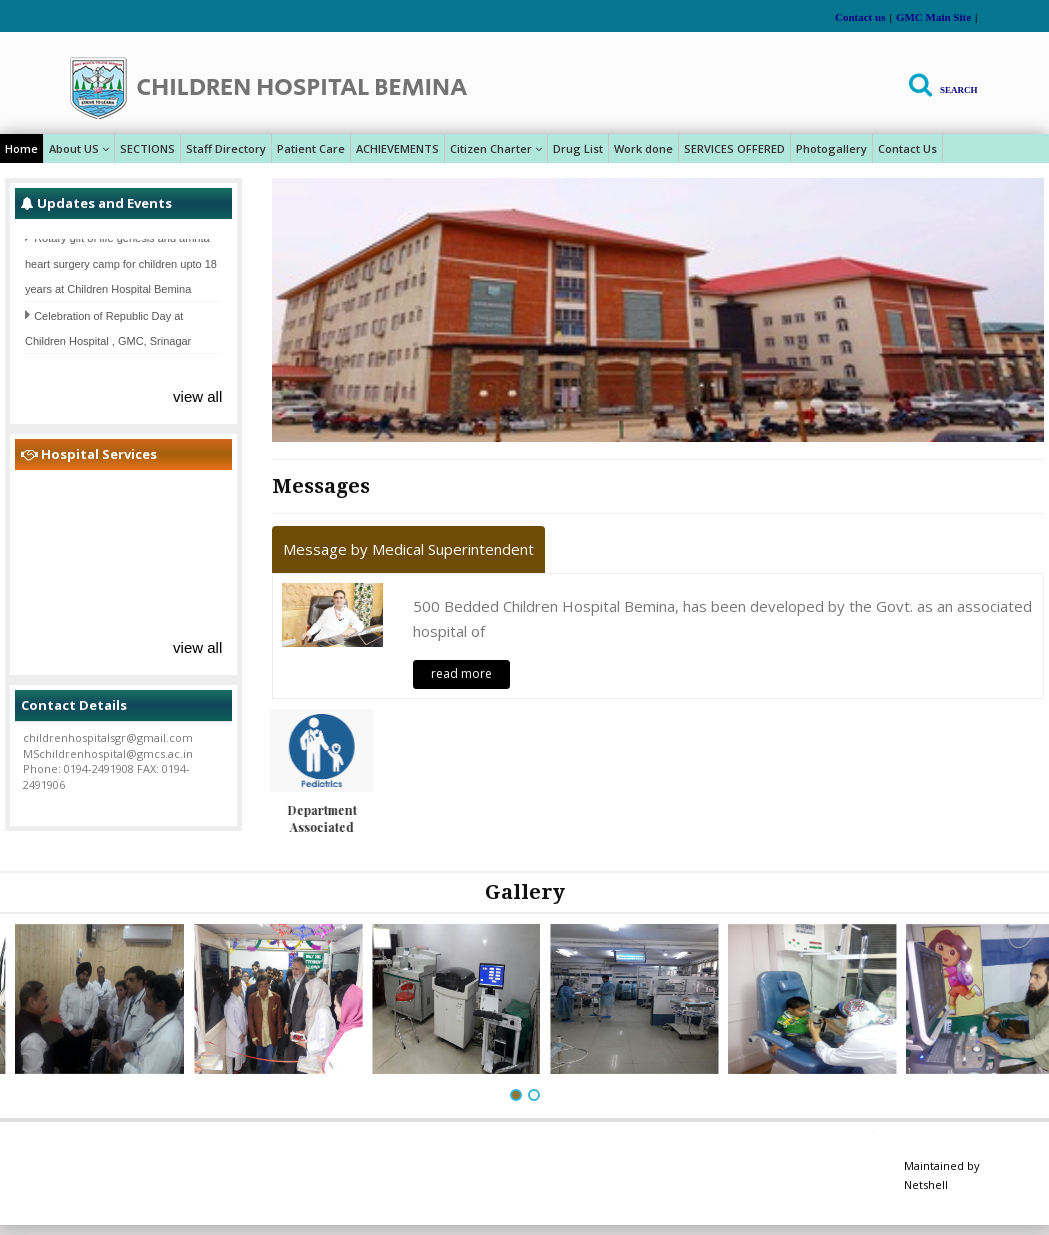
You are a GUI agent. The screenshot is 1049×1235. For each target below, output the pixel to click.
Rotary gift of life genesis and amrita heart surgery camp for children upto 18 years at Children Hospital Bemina (121, 268)
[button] (516, 1095)
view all (197, 396)
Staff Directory (226, 148)
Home (21, 148)
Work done (643, 148)
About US (79, 148)
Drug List (578, 148)
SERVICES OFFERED (734, 148)
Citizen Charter (496, 148)
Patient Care (311, 148)
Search (959, 90)
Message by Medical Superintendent (408, 549)
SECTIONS (147, 148)
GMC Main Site (933, 17)
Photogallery (831, 148)
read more (461, 673)
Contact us (860, 17)
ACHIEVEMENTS (397, 148)
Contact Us (907, 148)
